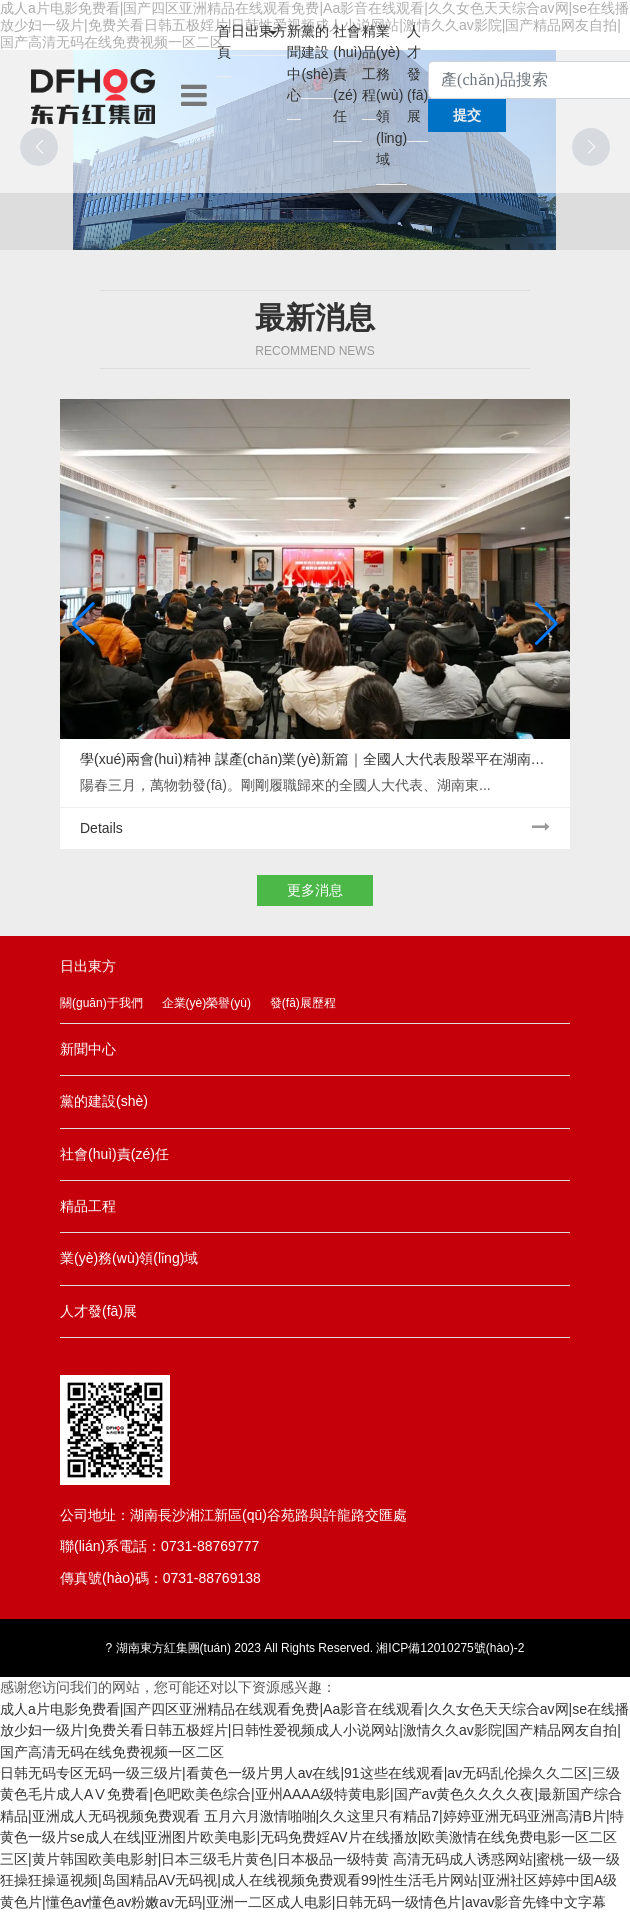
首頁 (224, 41)
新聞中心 (294, 63)
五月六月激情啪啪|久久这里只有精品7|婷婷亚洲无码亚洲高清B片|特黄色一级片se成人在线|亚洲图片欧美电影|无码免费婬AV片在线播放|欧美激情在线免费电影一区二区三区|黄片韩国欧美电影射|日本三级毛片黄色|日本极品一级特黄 (312, 1837)
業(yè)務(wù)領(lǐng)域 (391, 95)
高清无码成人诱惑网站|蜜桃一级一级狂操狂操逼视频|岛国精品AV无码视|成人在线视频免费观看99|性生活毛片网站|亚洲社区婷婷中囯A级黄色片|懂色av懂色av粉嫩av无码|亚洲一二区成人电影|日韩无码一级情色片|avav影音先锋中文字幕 (310, 1880)
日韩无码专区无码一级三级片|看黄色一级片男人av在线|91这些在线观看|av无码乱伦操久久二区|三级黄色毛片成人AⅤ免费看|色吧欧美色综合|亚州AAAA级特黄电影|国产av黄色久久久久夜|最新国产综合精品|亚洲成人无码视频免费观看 (311, 1794)
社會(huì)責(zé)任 (347, 74)
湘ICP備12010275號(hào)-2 (450, 1648)
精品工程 (369, 63)
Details (315, 827)
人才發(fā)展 (417, 74)
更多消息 (315, 890)
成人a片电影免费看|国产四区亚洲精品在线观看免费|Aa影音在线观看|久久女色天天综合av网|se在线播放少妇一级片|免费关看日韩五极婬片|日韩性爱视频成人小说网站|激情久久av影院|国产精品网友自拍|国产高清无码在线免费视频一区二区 (314, 1730)
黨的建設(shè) (317, 52)
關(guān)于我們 (101, 1003)
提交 (467, 115)
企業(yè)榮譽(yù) (206, 1003)
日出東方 (259, 31)
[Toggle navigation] (194, 96)
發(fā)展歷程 (303, 1003)
